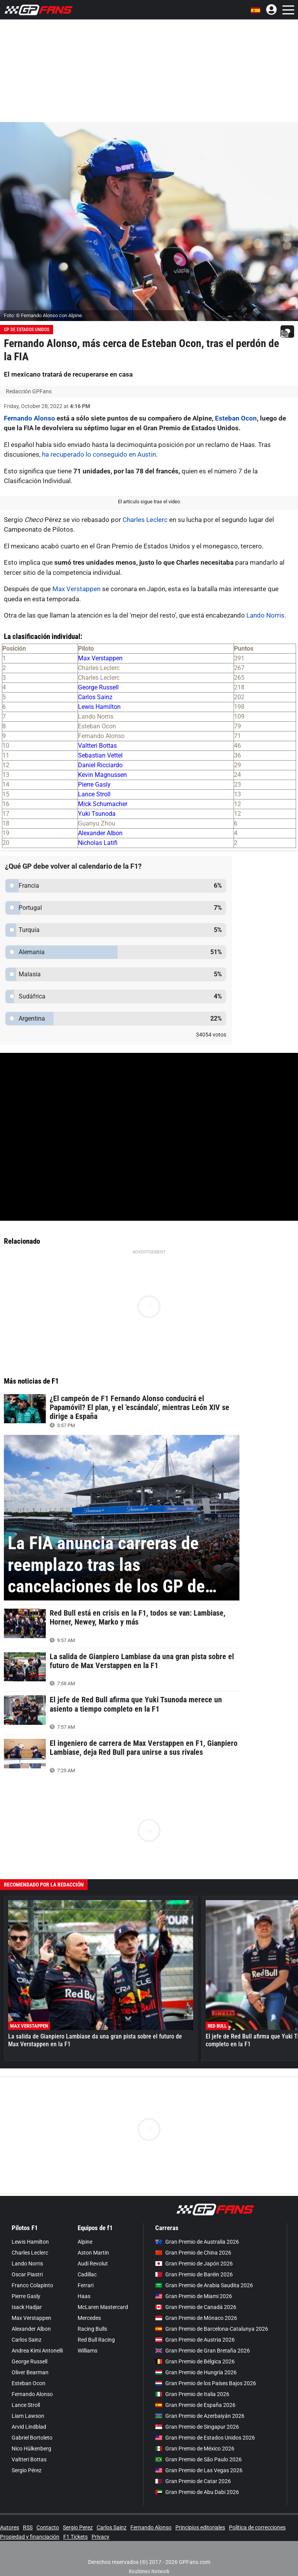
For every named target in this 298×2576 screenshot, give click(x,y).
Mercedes (89, 2318)
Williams (87, 2350)
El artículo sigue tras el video (149, 501)
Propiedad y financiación (29, 2537)
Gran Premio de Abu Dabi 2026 (197, 2492)
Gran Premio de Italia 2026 (192, 2394)
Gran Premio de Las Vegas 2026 (199, 2470)
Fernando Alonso (29, 418)
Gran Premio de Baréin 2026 (194, 2274)
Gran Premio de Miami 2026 (193, 2296)
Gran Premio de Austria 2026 (195, 2340)
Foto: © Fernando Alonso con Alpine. (43, 315)
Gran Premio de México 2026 (194, 2448)
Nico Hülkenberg (31, 2448)
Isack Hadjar (27, 2307)
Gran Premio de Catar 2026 (193, 2481)
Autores (9, 2527)
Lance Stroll (94, 794)
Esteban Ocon (236, 418)
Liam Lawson (28, 2416)
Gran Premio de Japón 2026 (194, 2263)
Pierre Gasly (94, 784)
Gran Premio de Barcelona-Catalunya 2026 (211, 2329)
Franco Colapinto (32, 2285)
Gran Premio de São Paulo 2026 (198, 2459)
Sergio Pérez (27, 2470)
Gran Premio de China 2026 (193, 2253)
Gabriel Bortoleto (32, 2438)
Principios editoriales (200, 2527)
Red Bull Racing (96, 2340)
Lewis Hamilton (99, 706)
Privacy (100, 2537)
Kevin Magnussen (102, 774)
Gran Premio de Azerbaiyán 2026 (199, 2416)
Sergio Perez (78, 2527)
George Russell (98, 687)
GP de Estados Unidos (26, 329)
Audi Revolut (93, 2263)
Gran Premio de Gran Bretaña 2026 (202, 2350)
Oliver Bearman (30, 2372)
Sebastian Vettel (100, 755)
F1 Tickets (75, 2537)
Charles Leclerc (145, 520)
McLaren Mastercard (103, 2307)
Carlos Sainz (95, 697)
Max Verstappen (76, 589)
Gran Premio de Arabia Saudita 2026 (204, 2285)
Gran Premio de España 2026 (195, 2405)
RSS (28, 2527)
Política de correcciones (257, 2527)
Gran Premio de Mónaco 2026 (196, 2318)
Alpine (85, 2242)
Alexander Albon (100, 833)
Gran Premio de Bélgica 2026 (195, 2361)
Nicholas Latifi (98, 842)
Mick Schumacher (102, 804)
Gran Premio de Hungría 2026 (196, 2372)
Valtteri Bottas (97, 745)
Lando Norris (265, 615)
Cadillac (87, 2274)
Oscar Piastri (27, 2274)
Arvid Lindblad (29, 2427)
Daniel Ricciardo (100, 765)
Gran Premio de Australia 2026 (197, 2242)
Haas (84, 2296)
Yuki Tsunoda (97, 813)
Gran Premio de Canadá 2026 (195, 2307)
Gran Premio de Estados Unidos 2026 (205, 2438)
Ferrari (86, 2285)
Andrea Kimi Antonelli (37, 2350)
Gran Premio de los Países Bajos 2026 (205, 2383)
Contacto (47, 2527)
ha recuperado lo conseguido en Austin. (99, 454)
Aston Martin (93, 2253)
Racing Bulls (92, 2329)
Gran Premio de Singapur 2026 (197, 2427)
